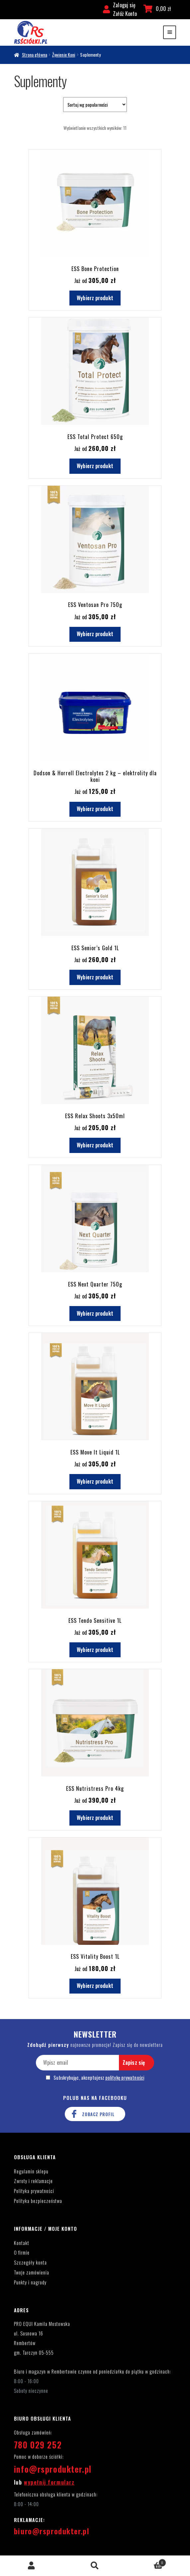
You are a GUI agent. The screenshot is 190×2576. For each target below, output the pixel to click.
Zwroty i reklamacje (33, 2180)
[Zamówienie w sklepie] (95, 104)
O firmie (22, 2252)
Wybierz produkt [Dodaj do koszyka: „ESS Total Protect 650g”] (95, 466)
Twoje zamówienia (31, 2272)
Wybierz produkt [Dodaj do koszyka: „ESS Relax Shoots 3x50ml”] (95, 1145)
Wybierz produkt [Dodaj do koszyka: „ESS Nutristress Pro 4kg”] (95, 1818)
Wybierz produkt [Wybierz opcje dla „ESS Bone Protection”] (95, 298)
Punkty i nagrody (30, 2282)
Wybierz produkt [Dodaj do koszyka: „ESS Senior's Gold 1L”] (95, 977)
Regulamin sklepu (31, 2171)
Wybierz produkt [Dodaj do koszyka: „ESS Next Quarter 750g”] (95, 1313)
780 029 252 (38, 2445)
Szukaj (95, 2566)
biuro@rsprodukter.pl (51, 2531)
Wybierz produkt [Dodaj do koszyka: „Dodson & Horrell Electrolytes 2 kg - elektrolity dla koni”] (95, 809)
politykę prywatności (124, 2077)
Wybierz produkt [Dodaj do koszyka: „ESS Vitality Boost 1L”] (95, 1986)
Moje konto (31, 2566)
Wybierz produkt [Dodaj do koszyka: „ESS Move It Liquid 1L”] (95, 1481)
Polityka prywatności (34, 2190)
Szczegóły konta (30, 2262)
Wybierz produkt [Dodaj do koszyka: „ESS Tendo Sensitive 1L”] (95, 1650)
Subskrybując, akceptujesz (95, 2077)
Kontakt (21, 2242)
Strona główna (34, 54)
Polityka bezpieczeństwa (38, 2200)
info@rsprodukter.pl (53, 2469)
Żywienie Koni (63, 54)
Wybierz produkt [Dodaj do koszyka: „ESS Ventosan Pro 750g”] (95, 634)
